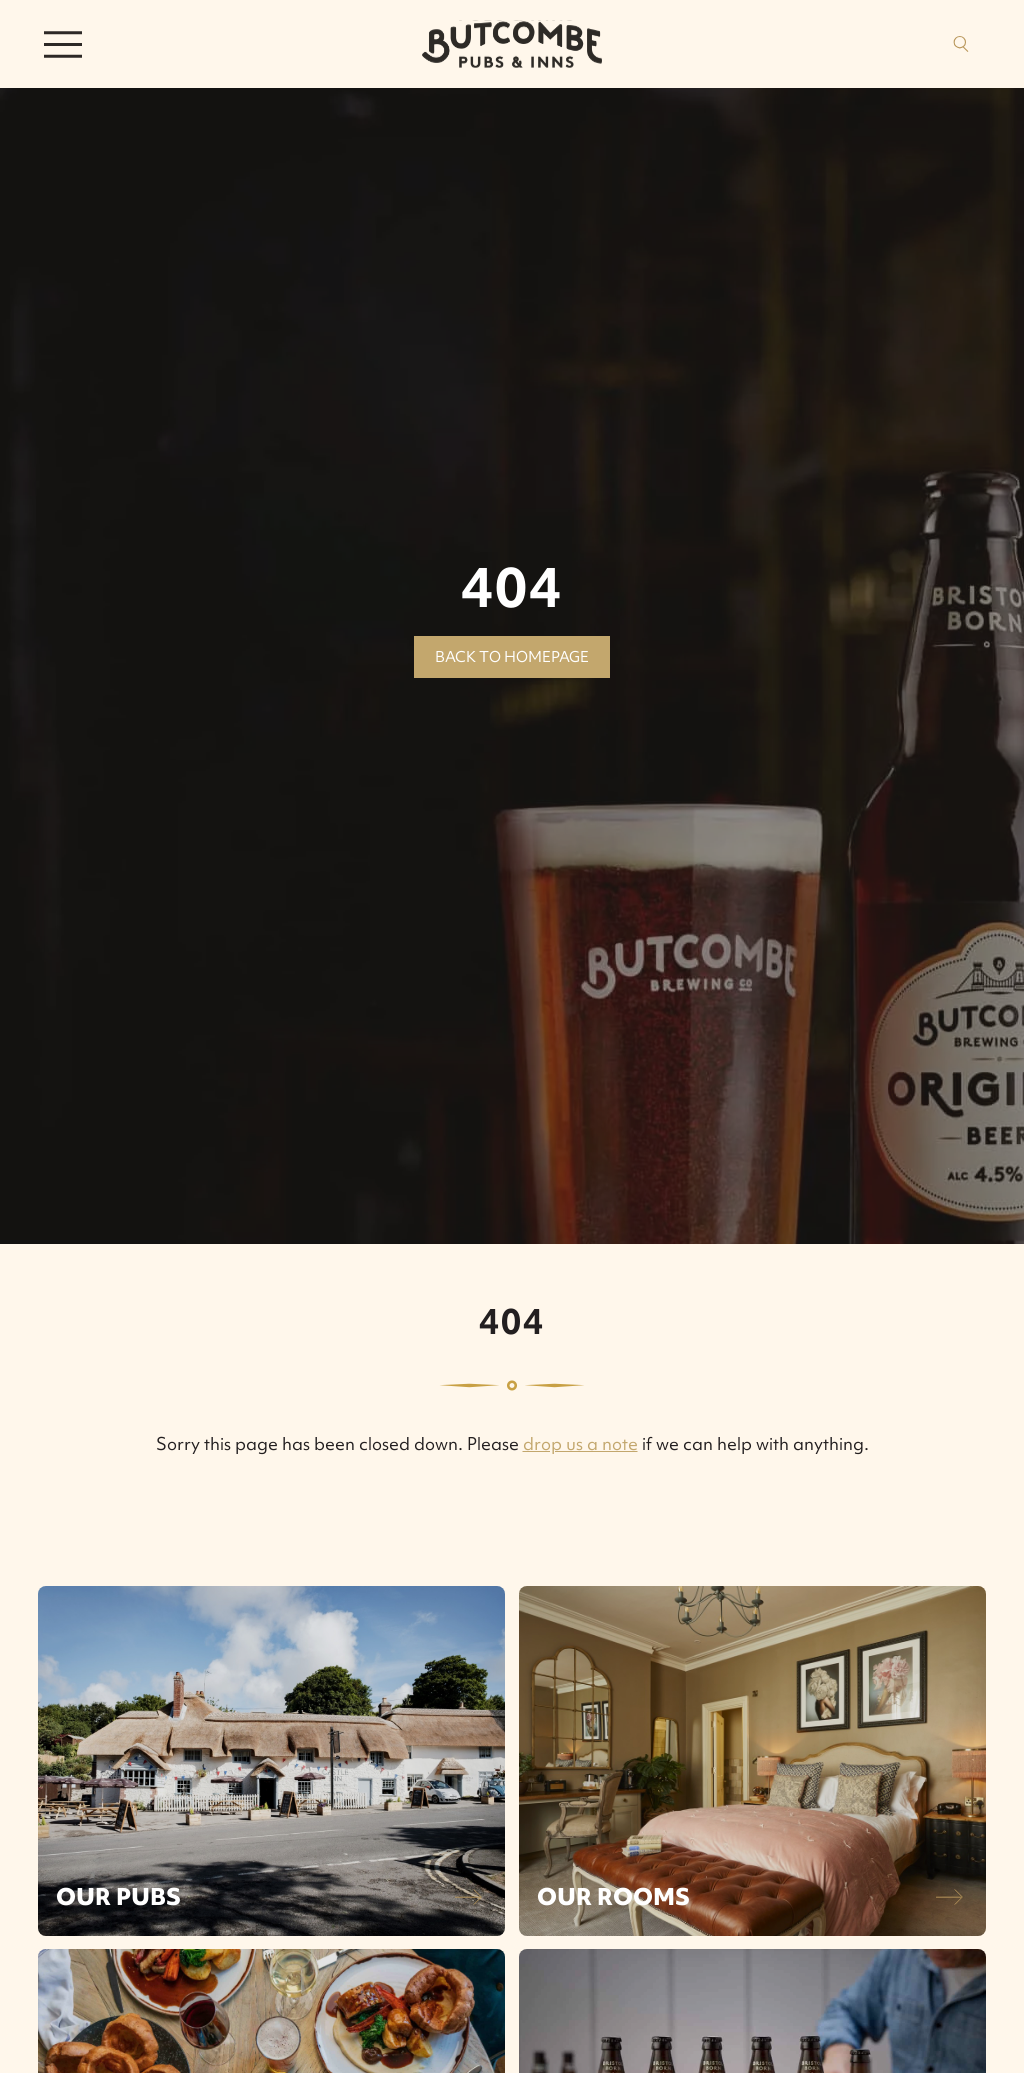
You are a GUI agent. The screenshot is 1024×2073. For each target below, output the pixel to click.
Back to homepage (512, 657)
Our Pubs (118, 1896)
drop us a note (580, 1443)
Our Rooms (613, 1896)
